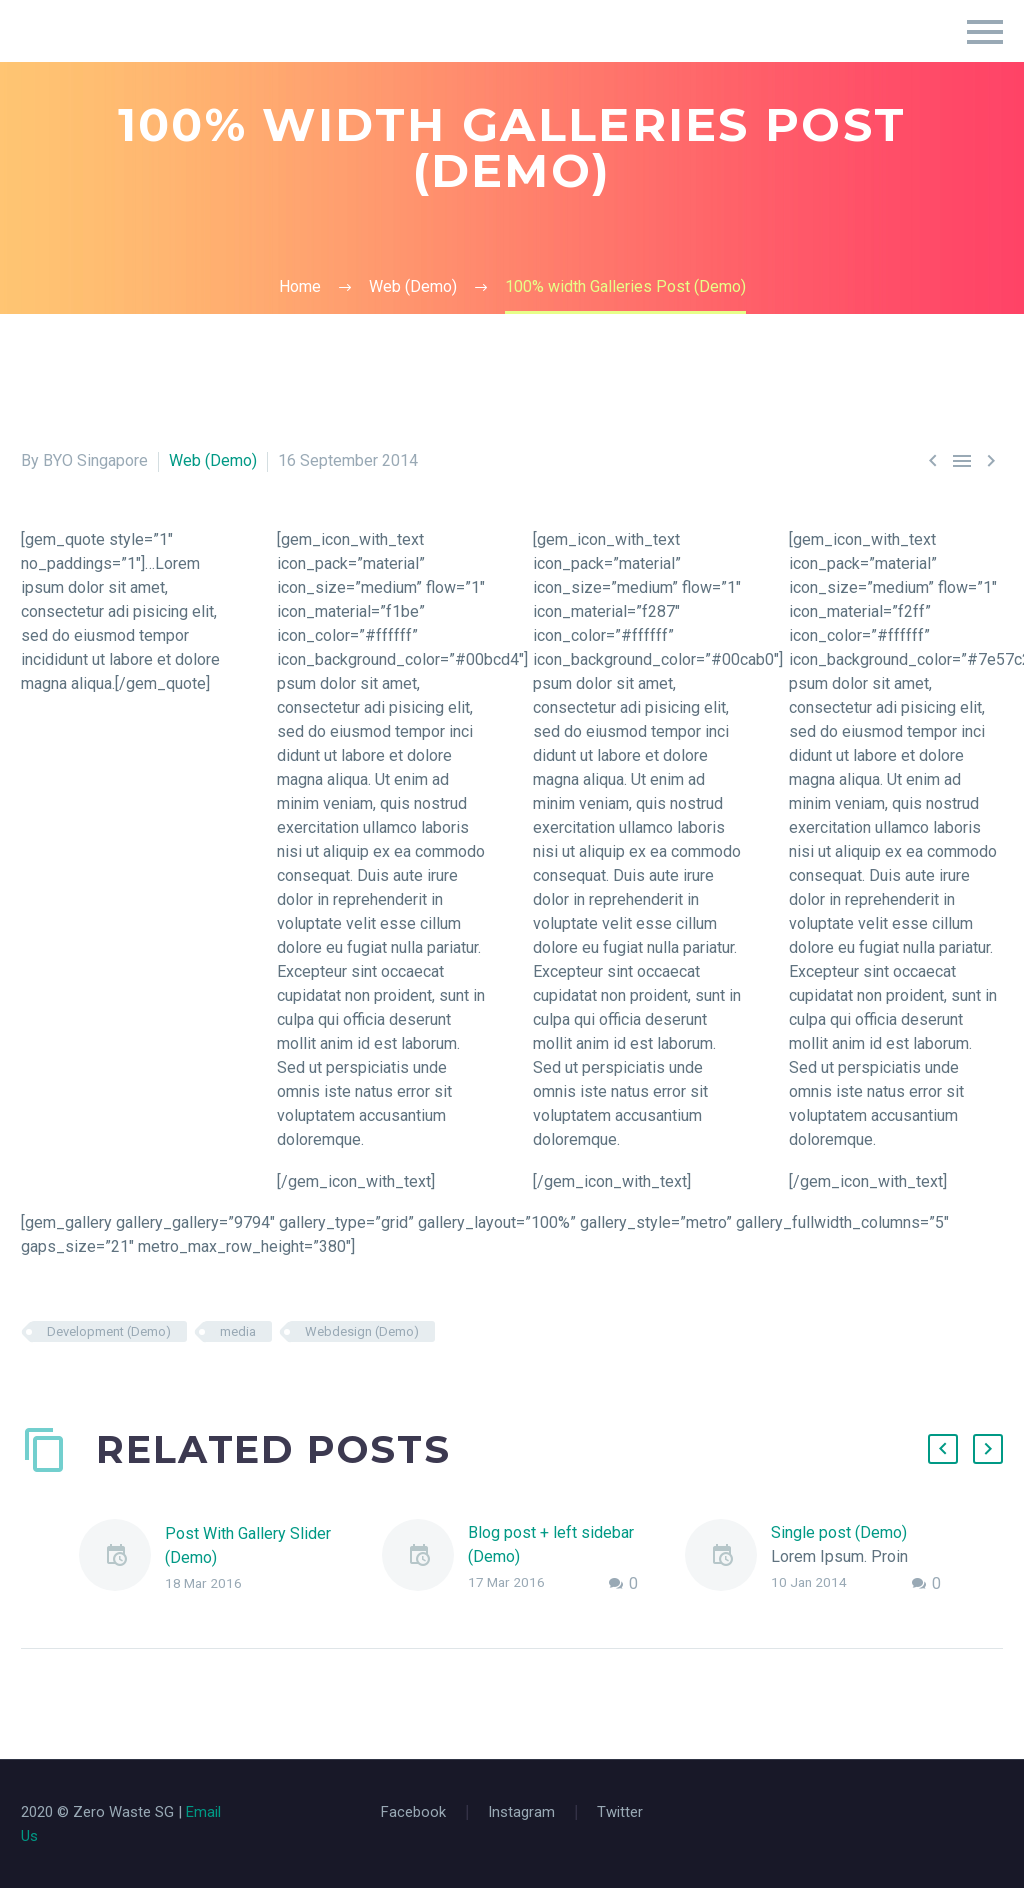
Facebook (413, 1812)
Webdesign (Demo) (362, 1331)
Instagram (521, 1812)
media (238, 1331)
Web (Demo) (213, 460)
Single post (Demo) (839, 1532)
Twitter (620, 1812)
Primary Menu (985, 32)
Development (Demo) (109, 1331)
